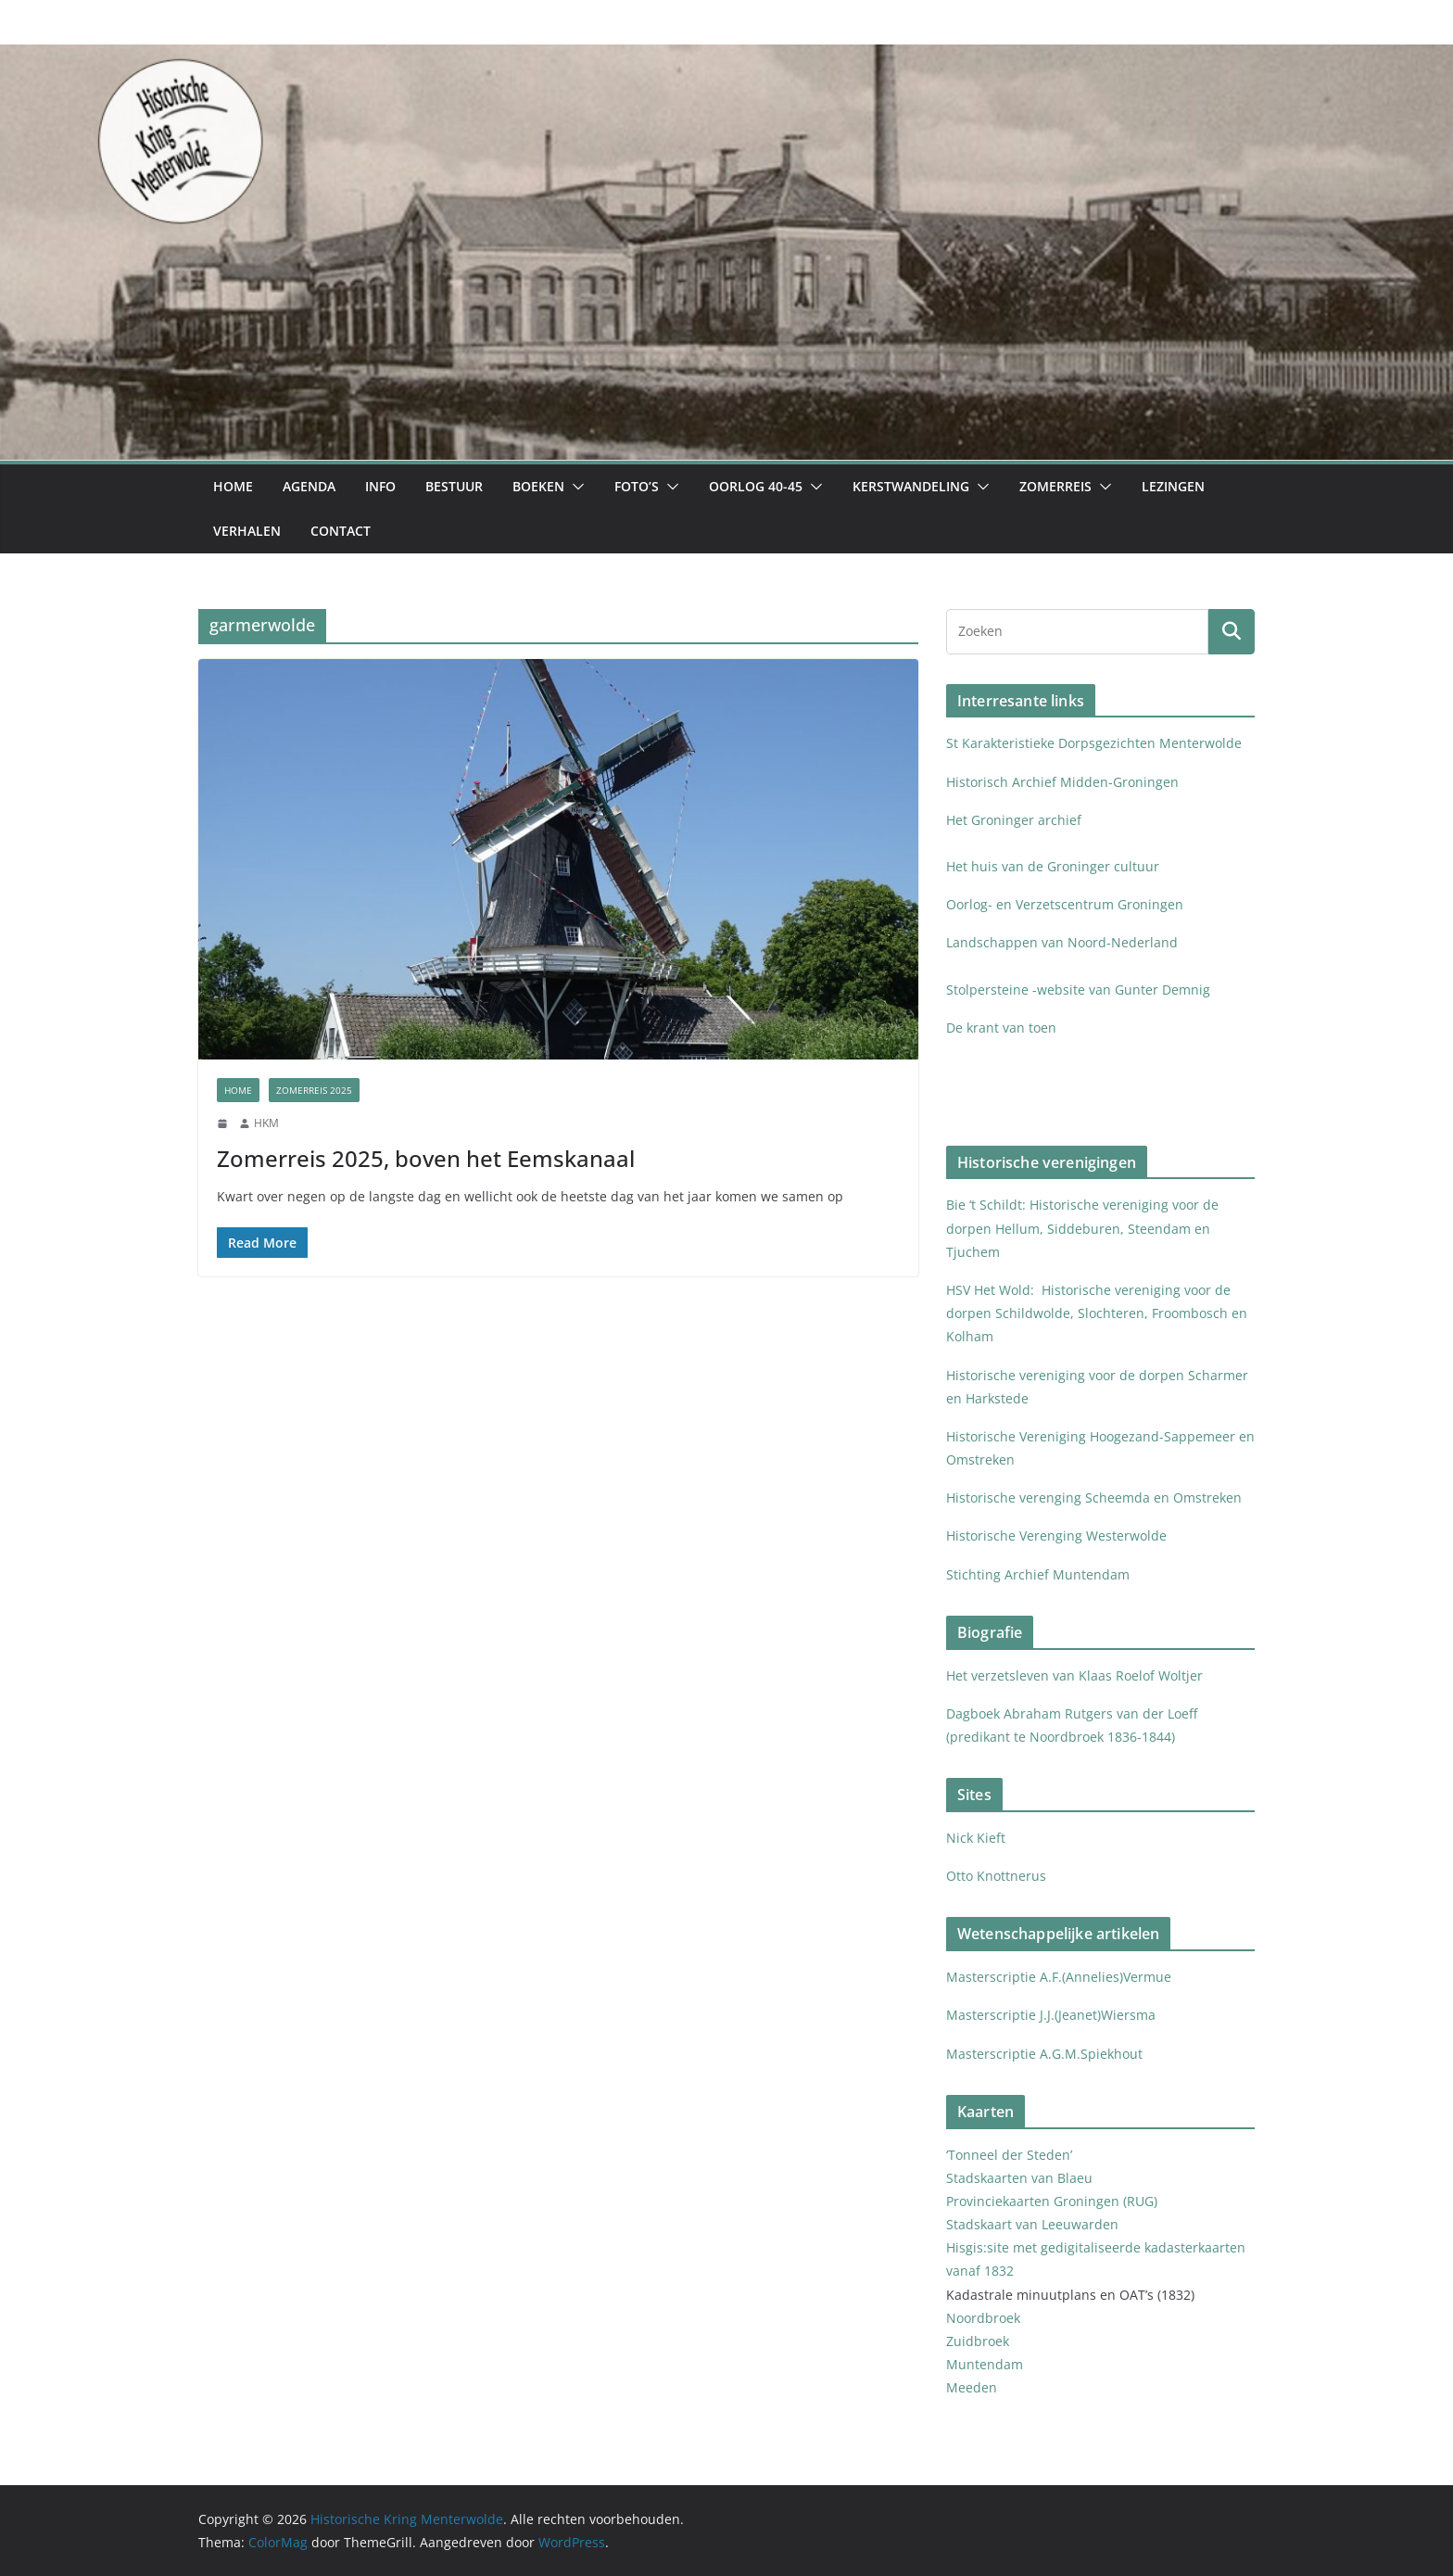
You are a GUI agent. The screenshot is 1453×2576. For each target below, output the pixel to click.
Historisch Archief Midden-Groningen (1064, 782)
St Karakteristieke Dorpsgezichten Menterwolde (1095, 743)
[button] (574, 487)
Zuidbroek (977, 2341)
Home (233, 486)
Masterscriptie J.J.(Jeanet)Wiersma (1051, 2015)
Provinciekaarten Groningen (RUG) (1051, 2201)
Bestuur (454, 486)
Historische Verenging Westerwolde (1056, 1535)
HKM (266, 1123)
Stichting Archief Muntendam (1038, 1574)
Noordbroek (983, 2318)
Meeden (973, 2387)
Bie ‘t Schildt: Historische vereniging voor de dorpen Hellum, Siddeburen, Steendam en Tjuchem (1082, 1228)
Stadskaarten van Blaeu (1019, 2178)
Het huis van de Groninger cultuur (1052, 866)
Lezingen (1173, 486)
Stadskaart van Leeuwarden (1032, 2224)
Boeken (538, 486)
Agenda (309, 486)
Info (380, 486)
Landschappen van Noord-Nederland (1062, 942)
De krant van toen (1003, 1027)
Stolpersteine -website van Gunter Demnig (1078, 989)
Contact (340, 530)
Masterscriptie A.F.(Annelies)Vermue (1058, 1977)
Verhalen (247, 530)
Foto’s (636, 486)
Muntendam (984, 2364)
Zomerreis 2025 (314, 1090)
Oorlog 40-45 (755, 486)
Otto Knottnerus (996, 1875)
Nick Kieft (975, 1837)
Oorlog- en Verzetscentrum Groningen (1064, 904)
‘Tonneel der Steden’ (1009, 2155)
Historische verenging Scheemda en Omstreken (1094, 1497)
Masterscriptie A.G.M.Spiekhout (1044, 2053)
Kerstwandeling (911, 486)
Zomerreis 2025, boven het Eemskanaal (426, 1158)
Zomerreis (1055, 486)
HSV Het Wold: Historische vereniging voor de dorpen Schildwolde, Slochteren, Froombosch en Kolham (1096, 1313)
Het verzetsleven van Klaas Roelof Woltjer (1074, 1675)
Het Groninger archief (1013, 820)
